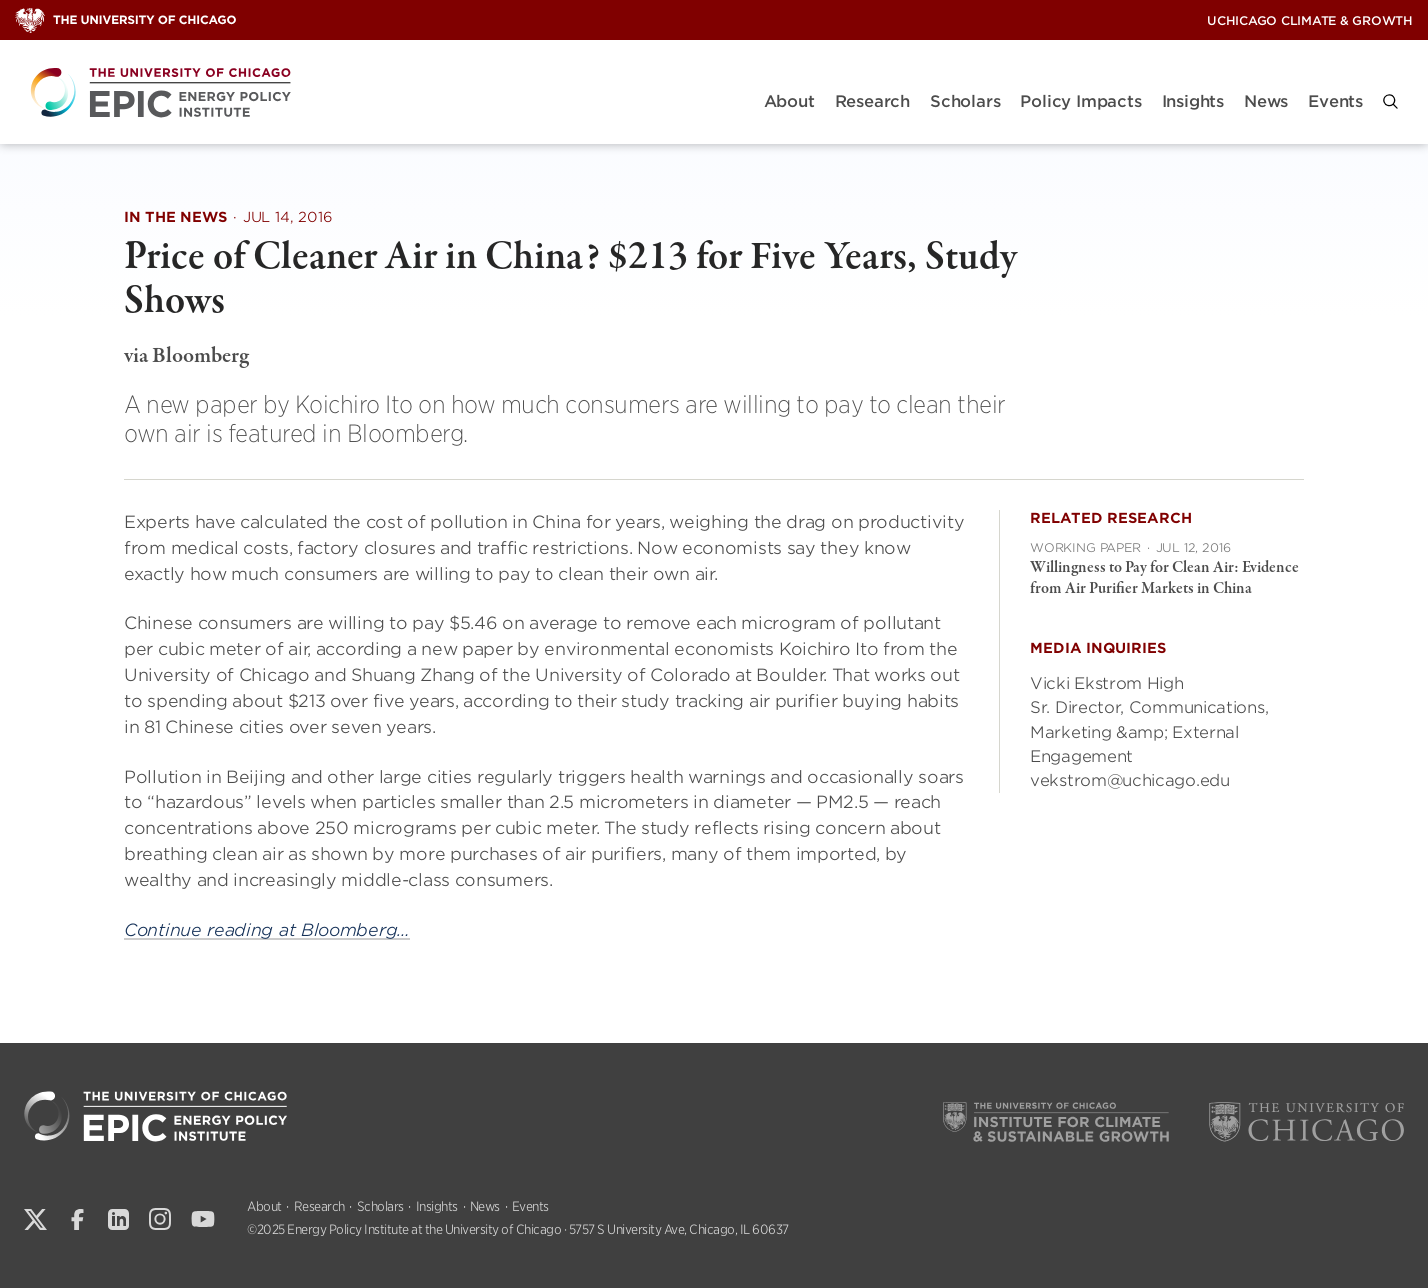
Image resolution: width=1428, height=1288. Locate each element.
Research (872, 101)
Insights (1193, 101)
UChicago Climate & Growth (1310, 20)
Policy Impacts (1080, 101)
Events (1335, 101)
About (789, 101)
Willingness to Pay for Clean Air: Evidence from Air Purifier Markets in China (1164, 578)
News (1266, 101)
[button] (1390, 101)
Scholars (965, 101)
